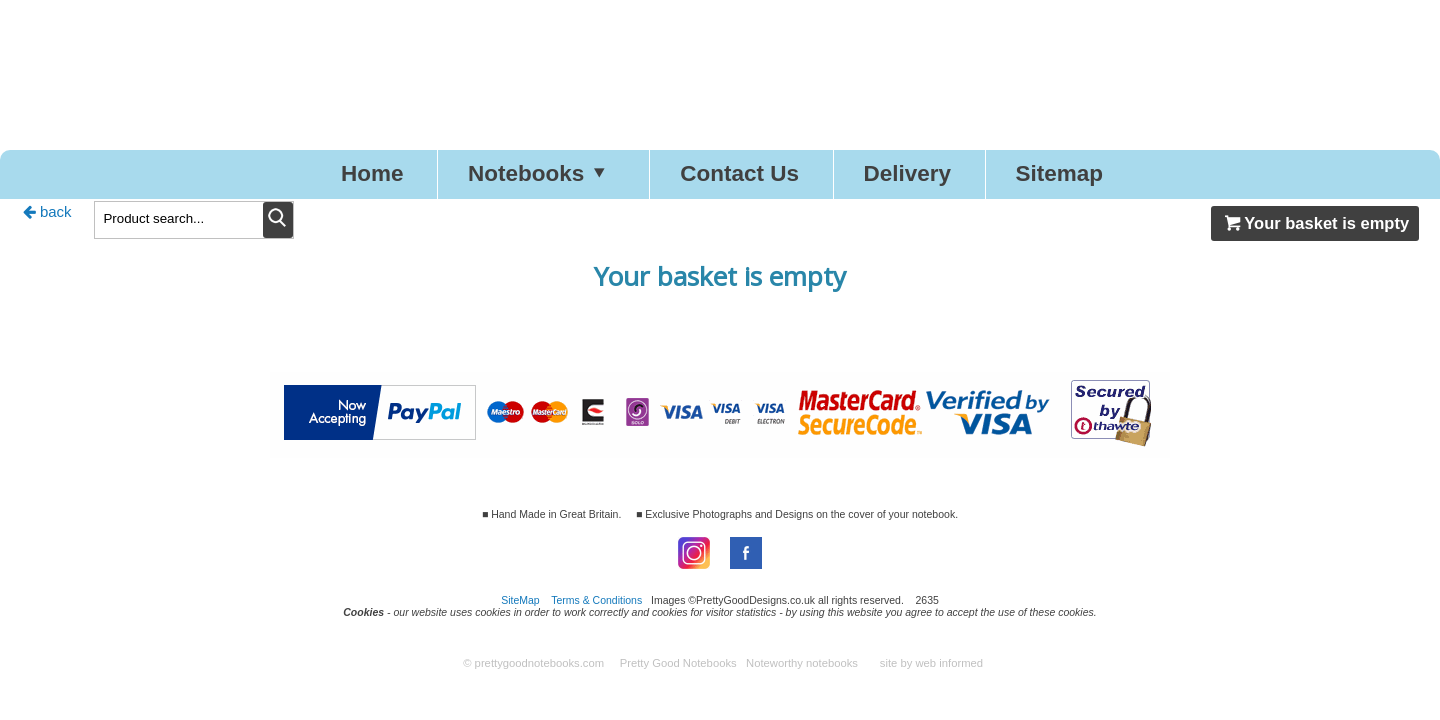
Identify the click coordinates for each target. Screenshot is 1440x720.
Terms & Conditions (596, 600)
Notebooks (542, 173)
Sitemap (1060, 173)
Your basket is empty (1315, 223)
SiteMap (520, 600)
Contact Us (739, 173)
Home (372, 173)
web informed (949, 663)
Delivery (907, 173)
